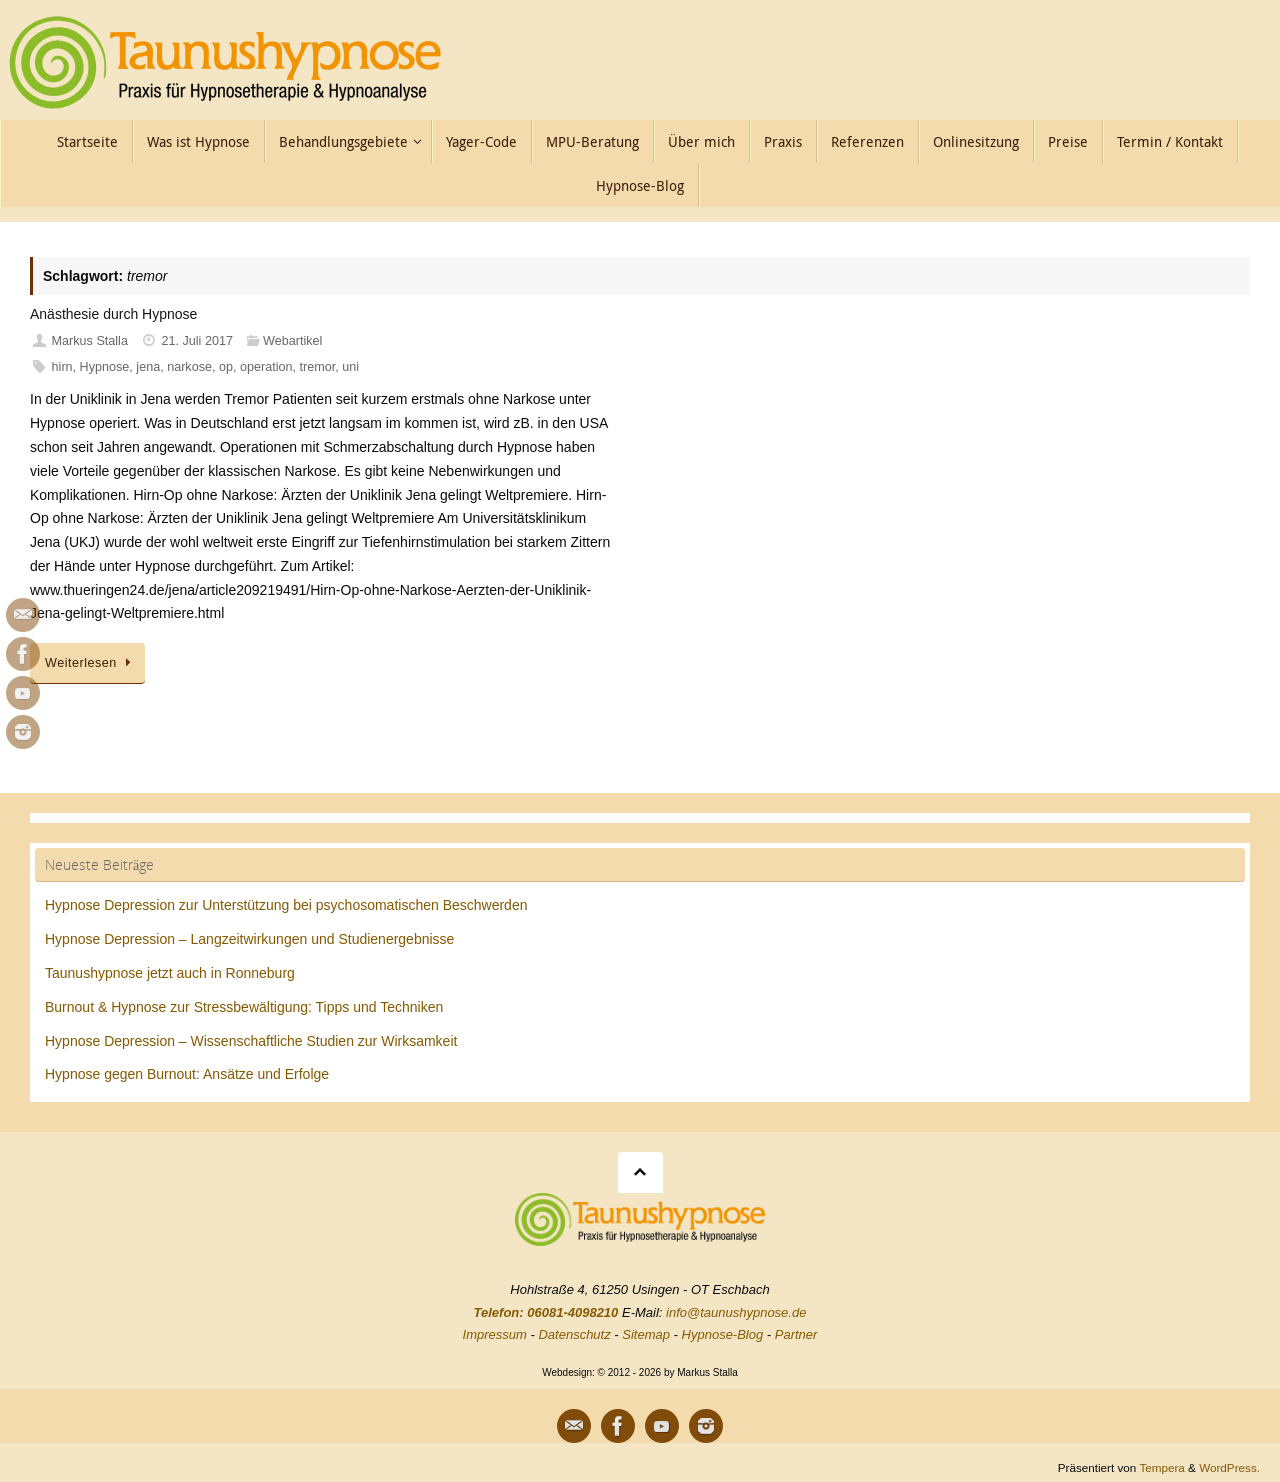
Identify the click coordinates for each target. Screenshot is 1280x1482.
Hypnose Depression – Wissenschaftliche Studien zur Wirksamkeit (251, 1041)
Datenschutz (574, 1334)
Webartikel (292, 341)
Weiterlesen (91, 663)
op (226, 367)
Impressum (495, 1334)
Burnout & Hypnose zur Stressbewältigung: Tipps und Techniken (244, 1007)
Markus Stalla (90, 341)
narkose (189, 367)
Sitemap (646, 1334)
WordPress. (1229, 1467)
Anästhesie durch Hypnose (113, 314)
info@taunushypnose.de (736, 1312)
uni (350, 367)
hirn (62, 367)
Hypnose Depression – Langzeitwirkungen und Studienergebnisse (249, 939)
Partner (796, 1334)
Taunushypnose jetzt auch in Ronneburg (170, 973)
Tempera (1161, 1467)
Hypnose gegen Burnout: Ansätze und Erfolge (187, 1074)
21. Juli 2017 (197, 341)
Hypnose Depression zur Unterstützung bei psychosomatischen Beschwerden (286, 905)
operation (266, 367)
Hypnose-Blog (723, 1334)
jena (148, 367)
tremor (317, 367)
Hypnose (105, 367)
